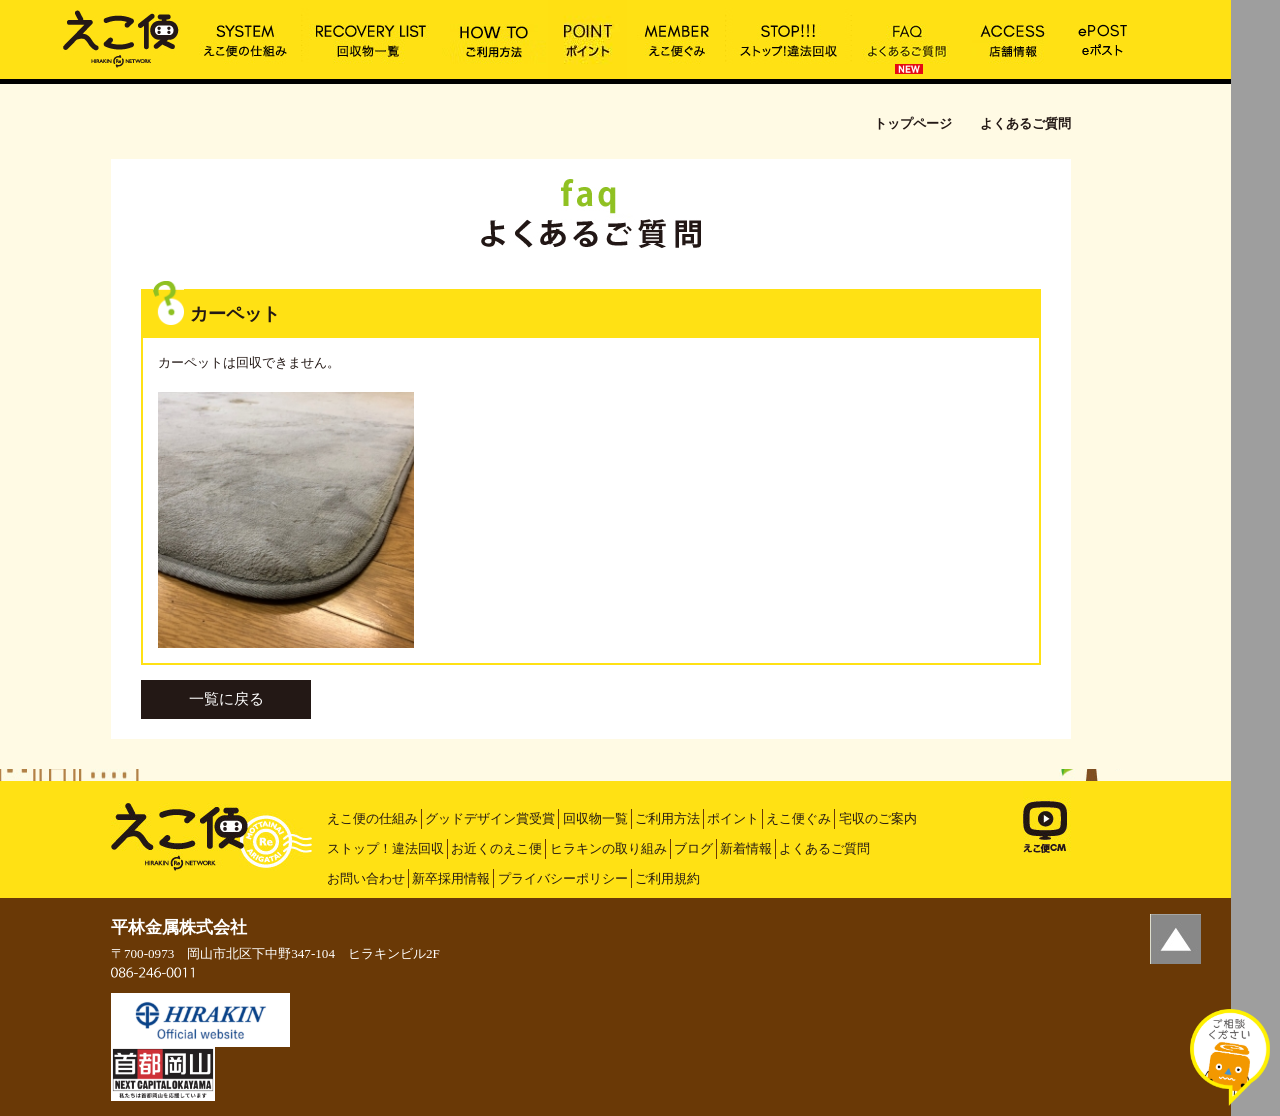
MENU (1255, 25)
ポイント (733, 818)
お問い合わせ (366, 878)
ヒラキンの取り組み (608, 848)
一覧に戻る (226, 699)
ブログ (693, 848)
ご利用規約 (667, 878)
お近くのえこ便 (496, 848)
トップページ (913, 123)
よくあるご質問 (824, 848)
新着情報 (746, 848)
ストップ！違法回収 (385, 848)
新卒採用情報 (451, 878)
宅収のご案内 (878, 818)
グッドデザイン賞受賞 (490, 818)
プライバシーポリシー (563, 878)
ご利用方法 (667, 818)
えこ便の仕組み (372, 818)
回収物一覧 (595, 818)
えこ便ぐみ (798, 818)
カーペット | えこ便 (121, 37)
